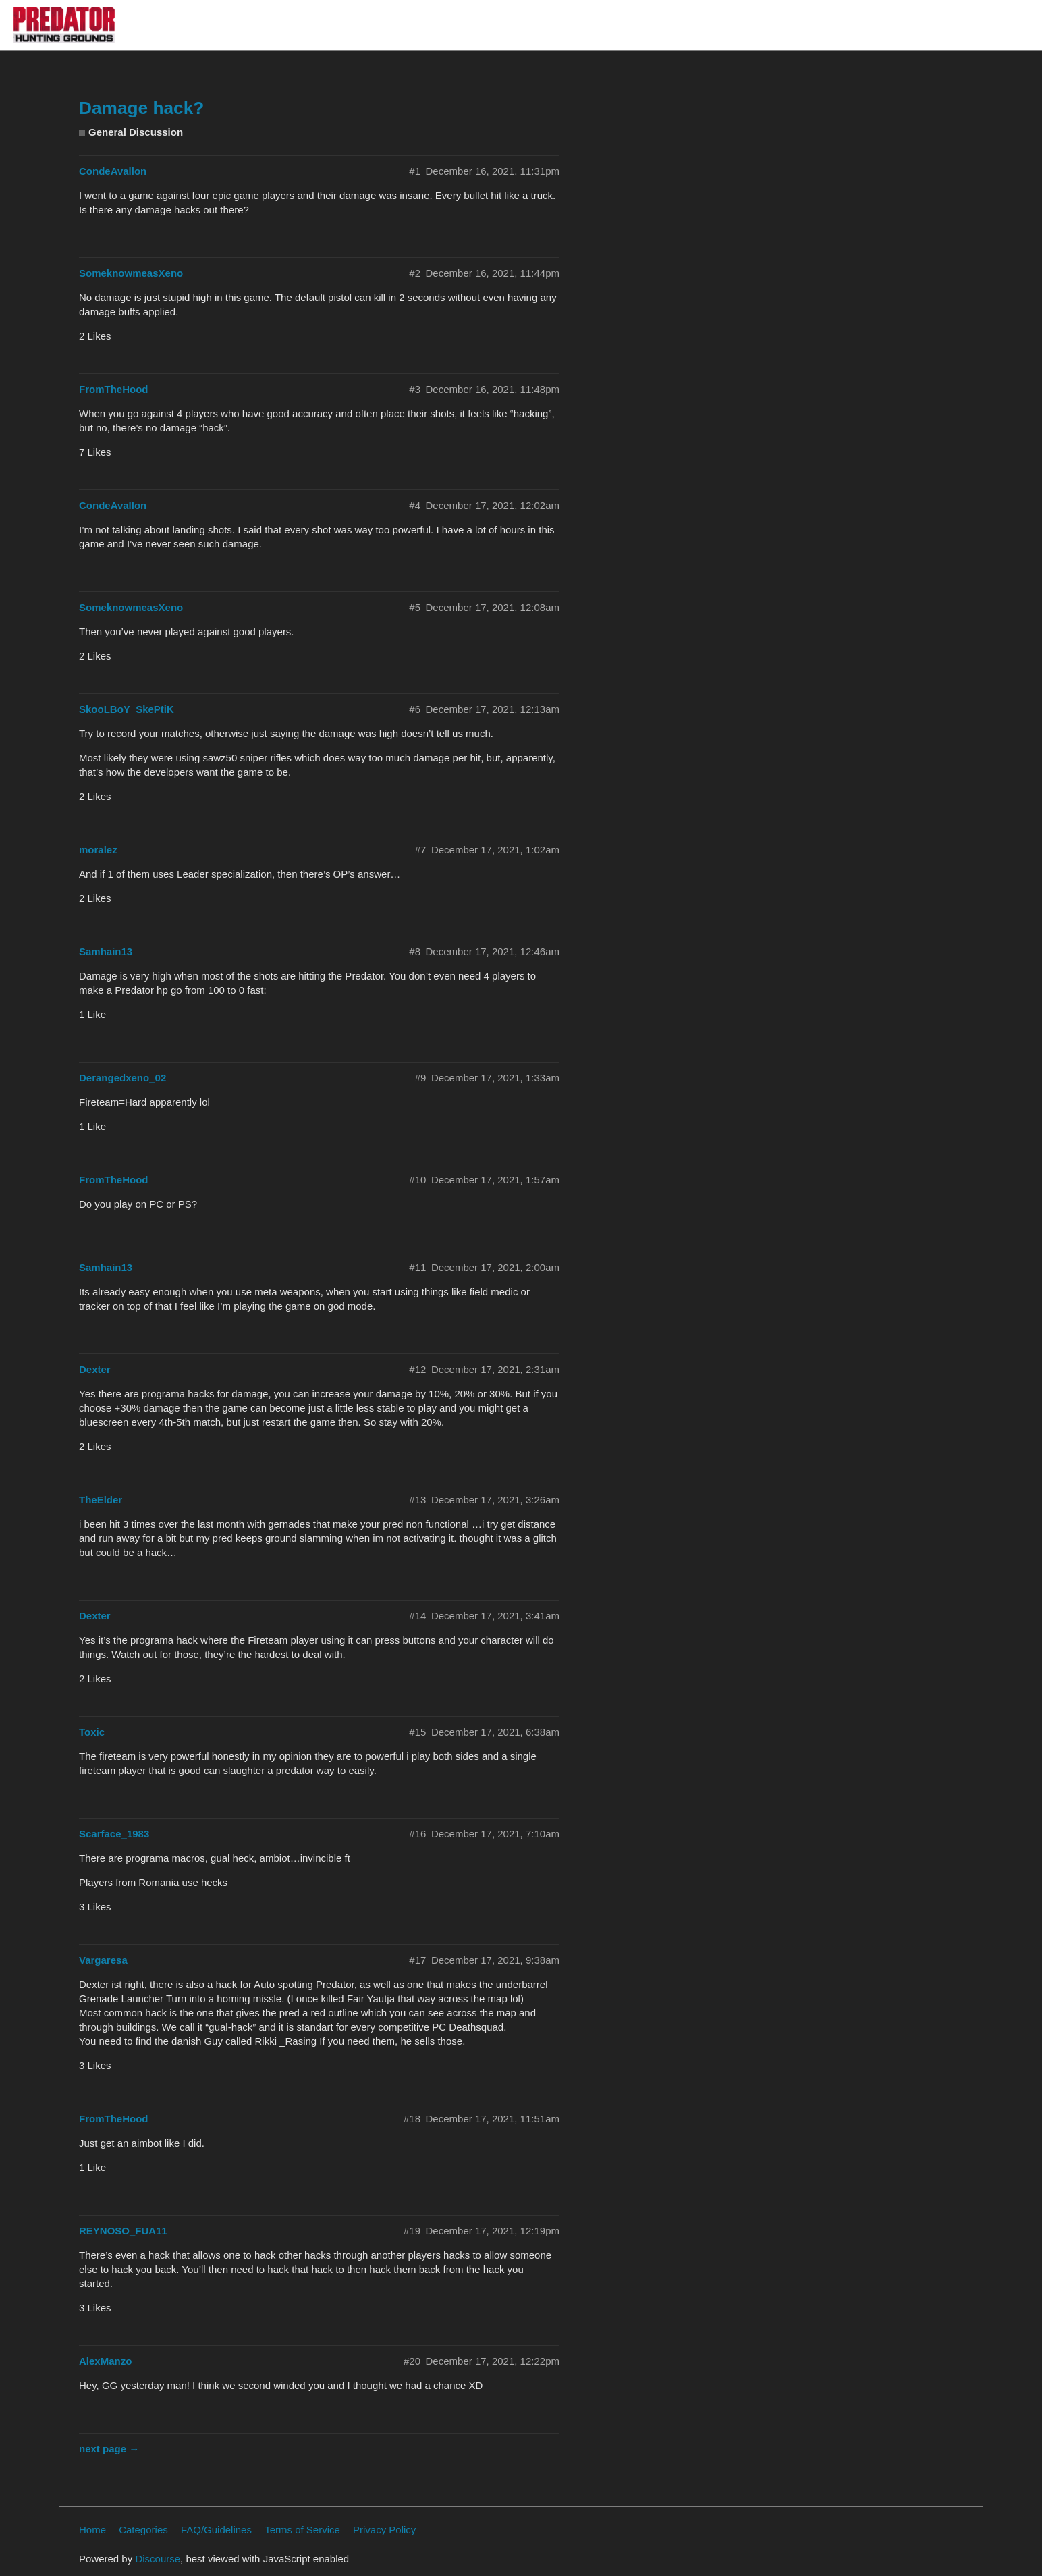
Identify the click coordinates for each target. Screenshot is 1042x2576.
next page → (109, 2448)
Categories (143, 2529)
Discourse (157, 2559)
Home (92, 2529)
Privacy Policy (384, 2529)
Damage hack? (141, 108)
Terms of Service (302, 2529)
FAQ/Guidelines (216, 2529)
